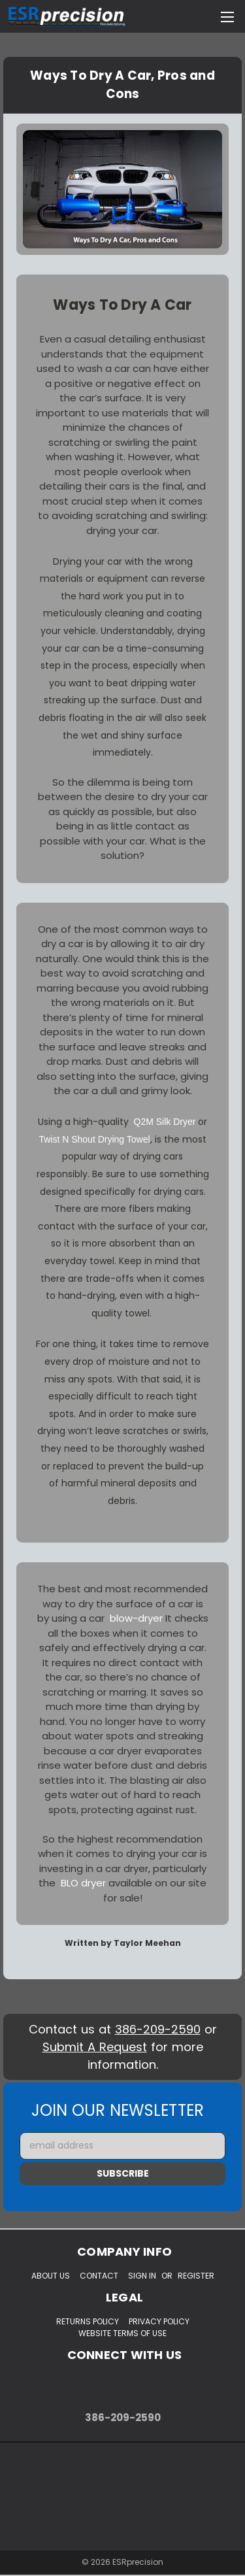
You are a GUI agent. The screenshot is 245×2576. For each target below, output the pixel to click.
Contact (99, 2275)
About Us (50, 2275)
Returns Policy (87, 2321)
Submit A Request (94, 2047)
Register (196, 2275)
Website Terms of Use (122, 2333)
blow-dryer (136, 1618)
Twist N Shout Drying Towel (94, 1139)
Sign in (142, 2275)
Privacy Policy (159, 2321)
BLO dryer (83, 1883)
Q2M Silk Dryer (165, 1121)
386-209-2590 (158, 2029)
